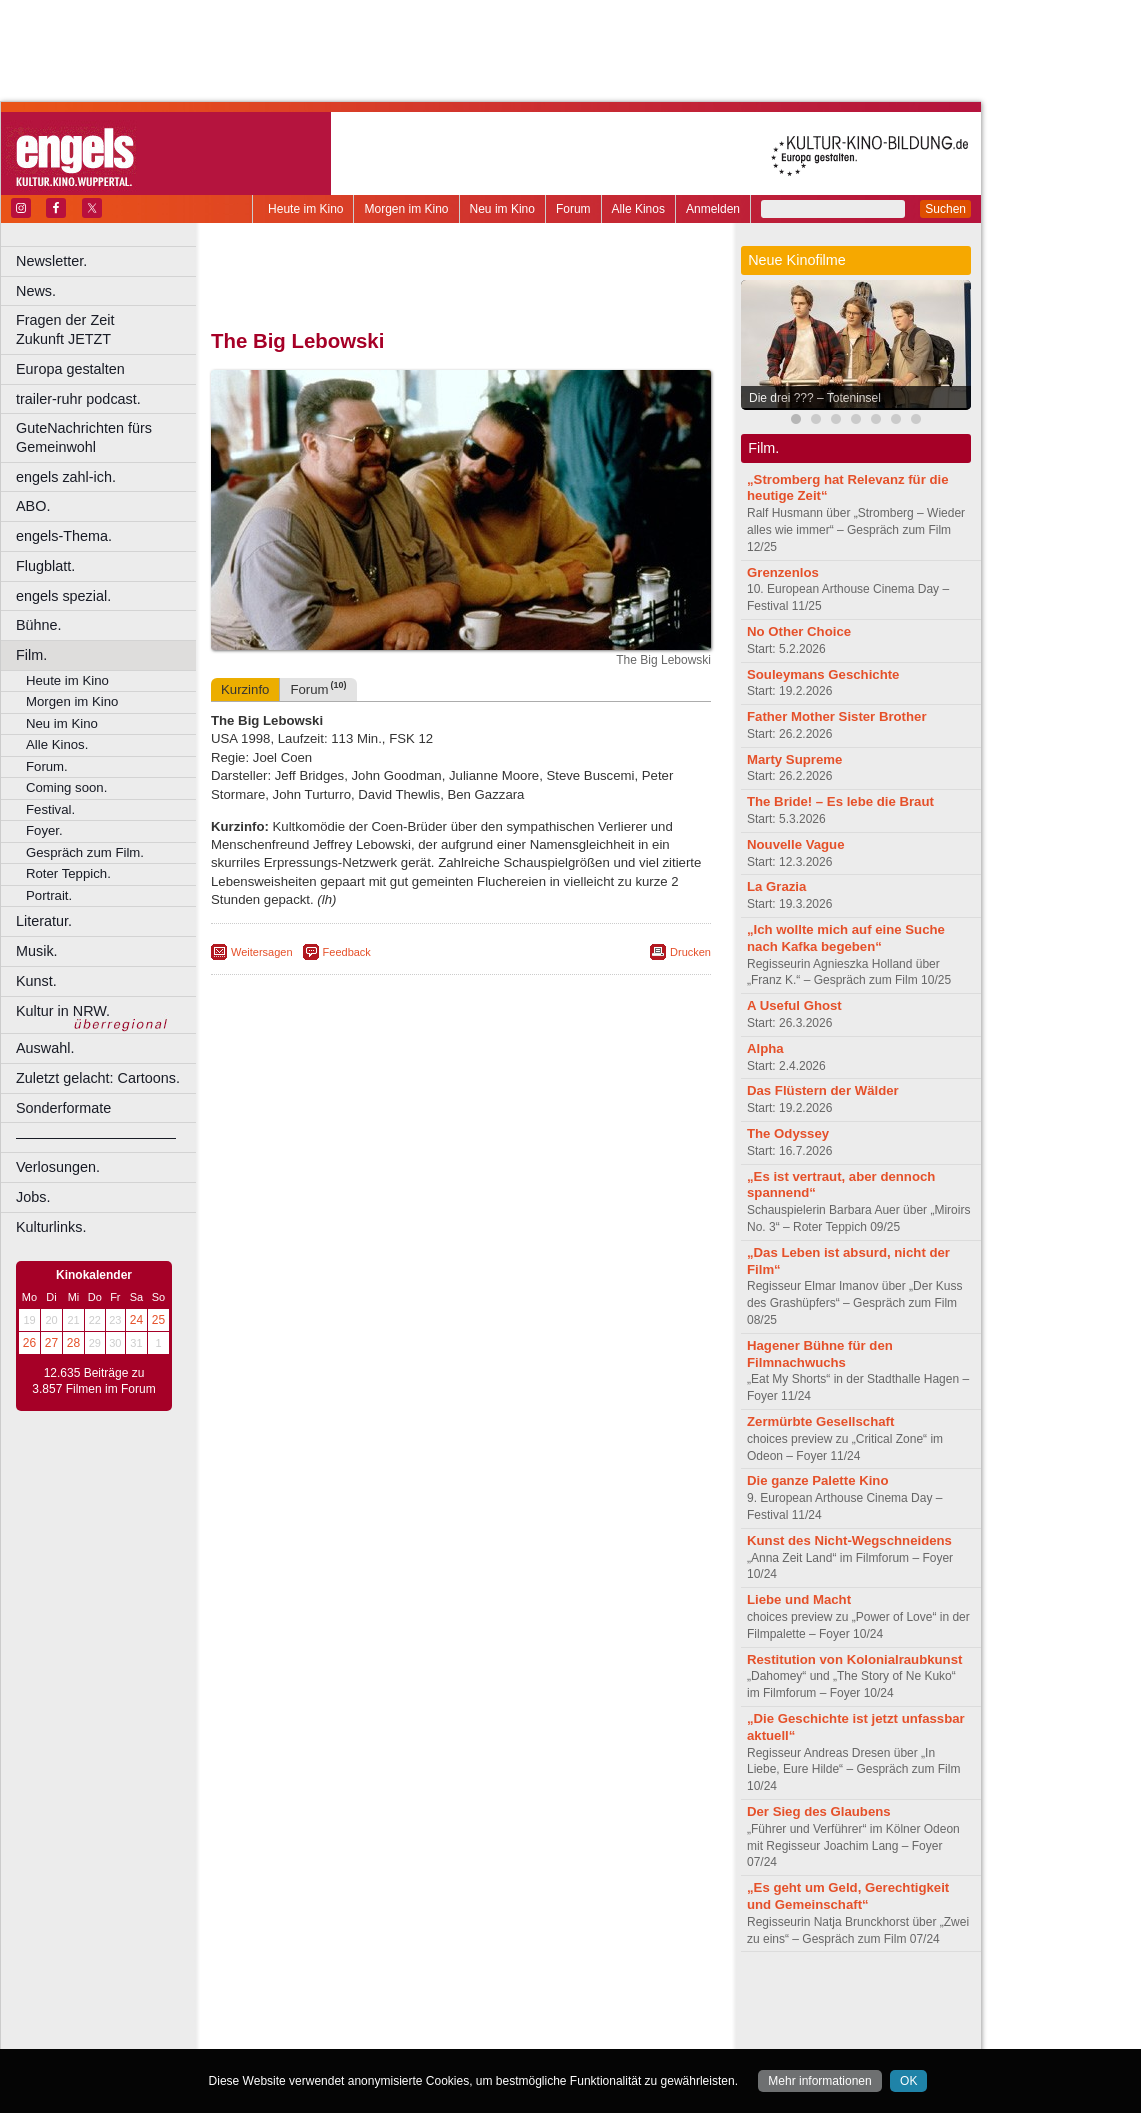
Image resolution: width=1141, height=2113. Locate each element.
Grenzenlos (783, 572)
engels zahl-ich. (66, 477)
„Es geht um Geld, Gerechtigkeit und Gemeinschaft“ (848, 1896)
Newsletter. (51, 261)
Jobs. (33, 1197)
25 (158, 1320)
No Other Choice (799, 631)
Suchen (945, 209)
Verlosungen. (58, 1167)
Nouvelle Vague (795, 844)
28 (73, 1343)
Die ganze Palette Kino (817, 1480)
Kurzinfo (245, 689)
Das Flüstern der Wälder (823, 1090)
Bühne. (39, 625)
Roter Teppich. (68, 873)
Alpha (765, 1048)
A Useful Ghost (794, 1005)
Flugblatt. (45, 566)
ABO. (33, 506)
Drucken (690, 952)
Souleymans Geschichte (823, 674)
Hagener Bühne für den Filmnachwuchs (820, 1354)
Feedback (347, 952)
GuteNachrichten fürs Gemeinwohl (84, 437)
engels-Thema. (64, 536)
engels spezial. (63, 596)
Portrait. (49, 895)
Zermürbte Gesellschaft (820, 1421)
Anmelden (713, 209)
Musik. (37, 951)
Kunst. (36, 981)
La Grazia (776, 886)
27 (51, 1343)
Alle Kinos (638, 209)
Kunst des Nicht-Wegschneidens (849, 1540)
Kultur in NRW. (63, 1011)
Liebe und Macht (799, 1599)
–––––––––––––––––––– (96, 1137)
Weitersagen (262, 952)
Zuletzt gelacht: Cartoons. (98, 1078)
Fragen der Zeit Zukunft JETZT (108, 329)
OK (908, 2081)
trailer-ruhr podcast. (78, 399)
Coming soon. (66, 787)
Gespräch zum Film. (85, 852)
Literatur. (44, 921)
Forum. (47, 766)
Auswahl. (45, 1048)
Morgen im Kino (406, 209)
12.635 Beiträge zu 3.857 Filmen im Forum (93, 1381)
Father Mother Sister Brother (837, 716)
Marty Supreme (794, 759)
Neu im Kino (502, 209)
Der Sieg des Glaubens (819, 1811)
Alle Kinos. (57, 744)
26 (29, 1343)
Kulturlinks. (51, 1227)
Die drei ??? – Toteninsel (815, 398)
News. (36, 291)
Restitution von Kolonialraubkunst (854, 1659)
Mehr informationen (819, 2081)
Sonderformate (63, 1108)
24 (136, 1320)
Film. (31, 655)
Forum (573, 209)
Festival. (50, 809)
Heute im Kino (305, 209)
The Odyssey (788, 1133)
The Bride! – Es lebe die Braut (840, 801)
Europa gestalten (70, 369)
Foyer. (44, 830)
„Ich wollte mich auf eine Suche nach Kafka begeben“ (846, 938)
